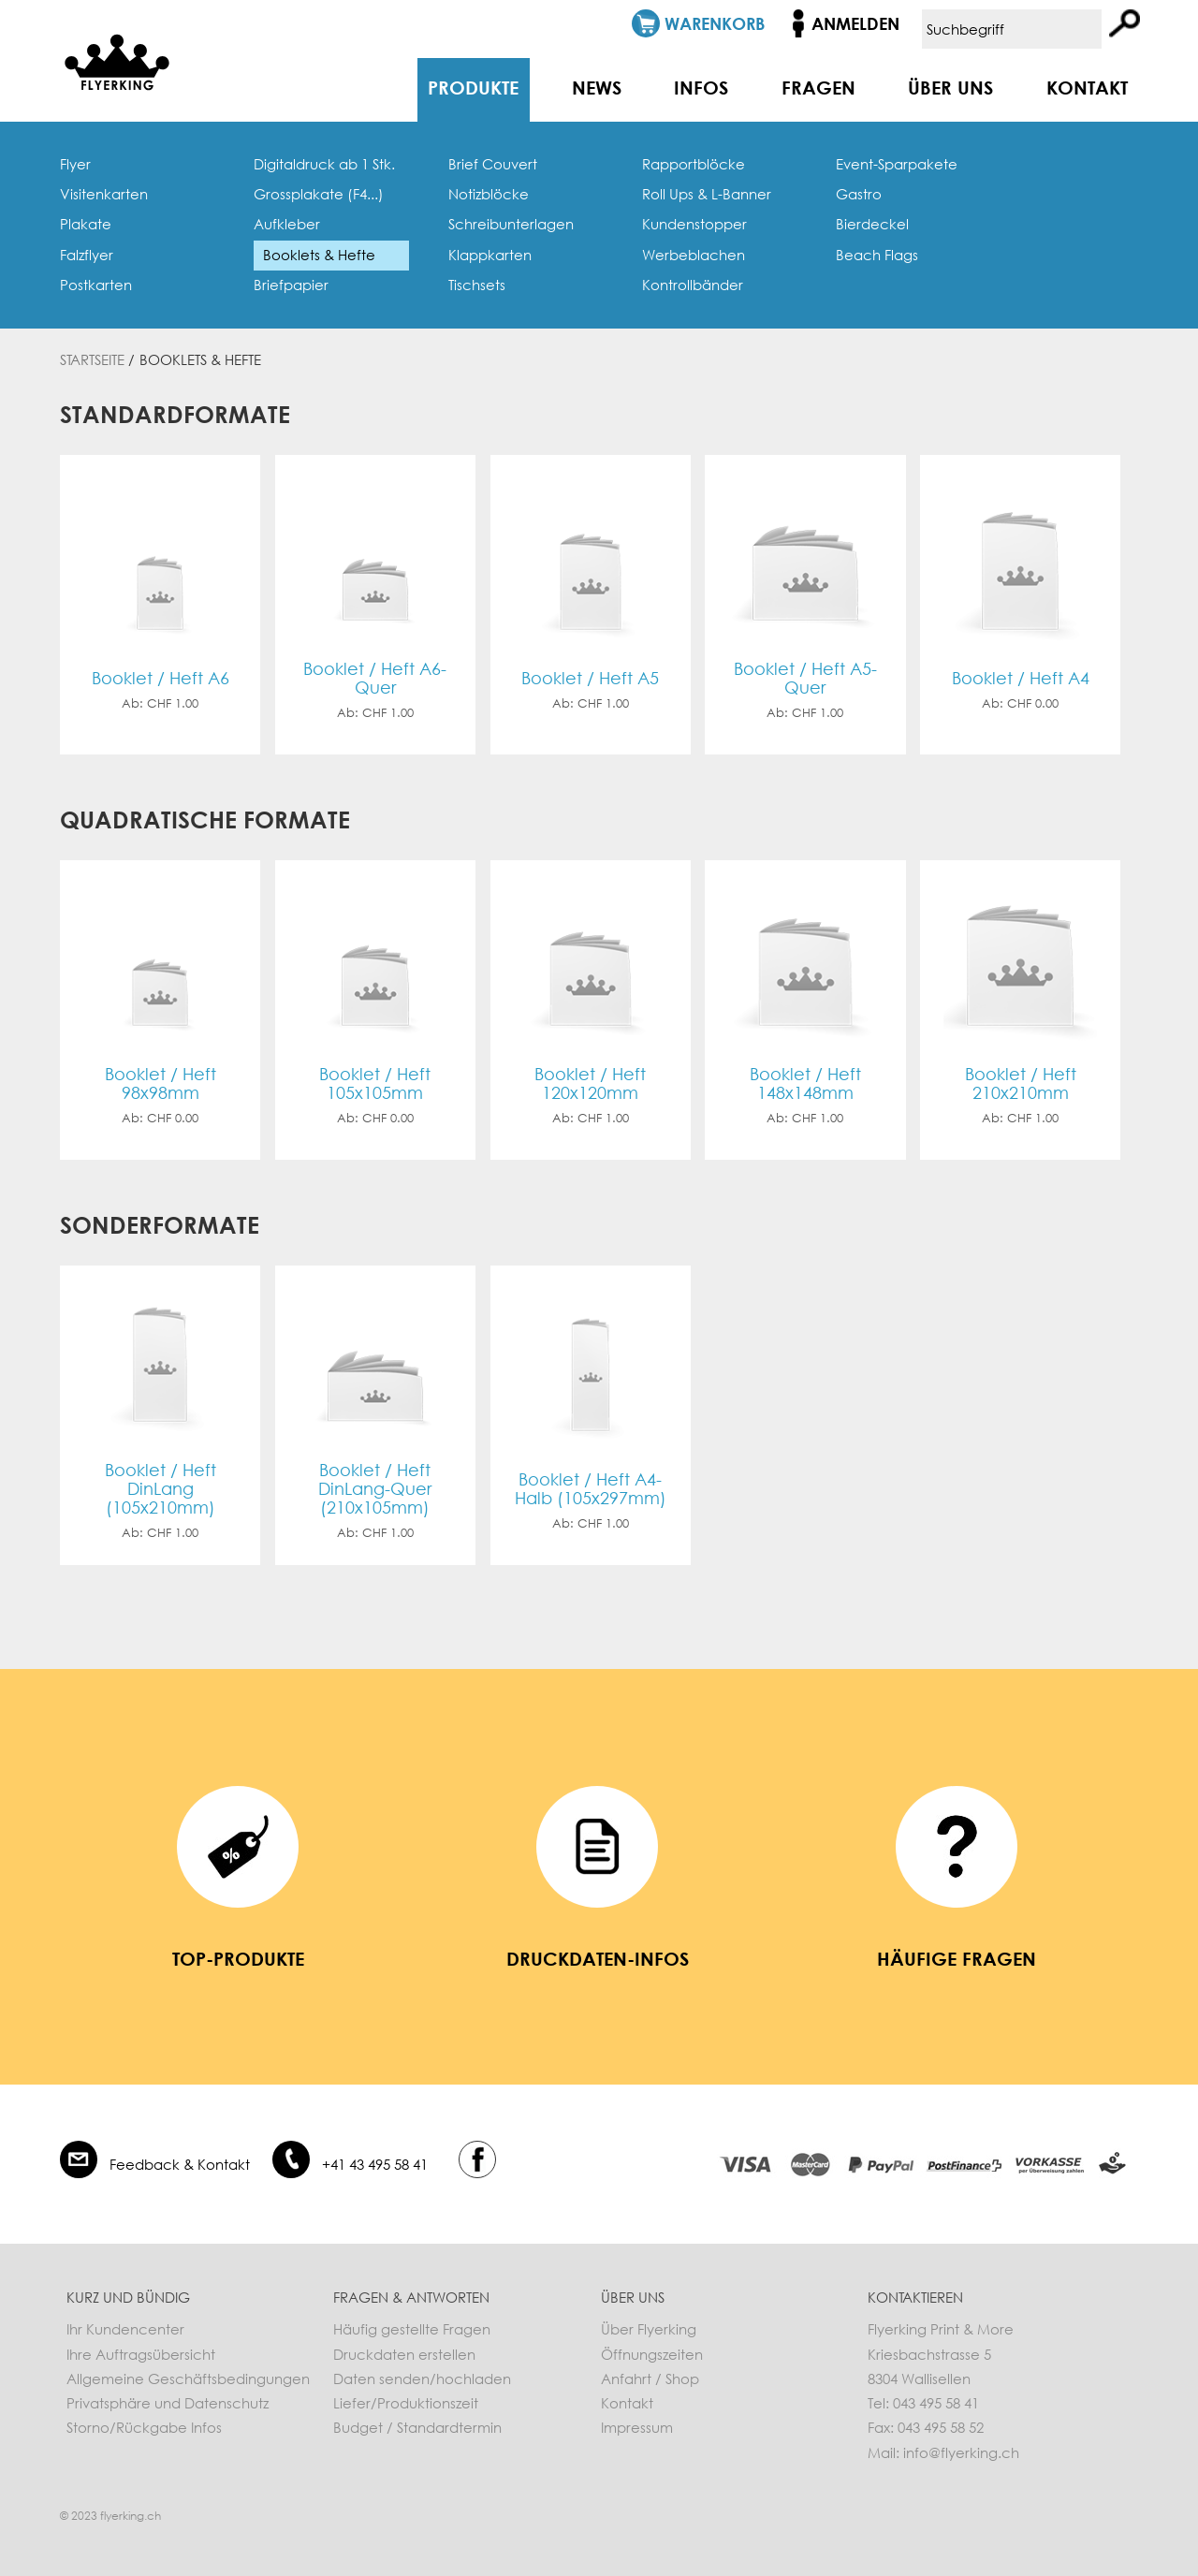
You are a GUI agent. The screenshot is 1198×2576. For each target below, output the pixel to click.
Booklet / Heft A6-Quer (374, 678)
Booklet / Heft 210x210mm (1020, 1083)
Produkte (473, 87)
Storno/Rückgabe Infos (144, 2427)
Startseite (92, 359)
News (596, 87)
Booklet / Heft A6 (160, 678)
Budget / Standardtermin (417, 2427)
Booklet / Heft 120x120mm (590, 1083)
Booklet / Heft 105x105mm (375, 1083)
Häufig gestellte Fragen (411, 2328)
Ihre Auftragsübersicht (140, 2354)
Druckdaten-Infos (597, 1958)
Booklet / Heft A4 (1020, 678)
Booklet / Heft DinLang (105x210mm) (160, 1488)
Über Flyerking (648, 2328)
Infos (701, 87)
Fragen (818, 87)
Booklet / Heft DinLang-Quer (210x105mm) (374, 1488)
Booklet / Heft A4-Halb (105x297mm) (590, 1489)
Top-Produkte (238, 1958)
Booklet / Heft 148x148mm (805, 1083)
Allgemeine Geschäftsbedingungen (188, 2378)
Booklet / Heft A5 (590, 678)
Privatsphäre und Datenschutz (167, 2402)
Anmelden (855, 23)
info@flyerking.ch (961, 2452)
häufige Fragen (956, 1958)
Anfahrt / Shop (650, 2378)
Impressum (637, 2427)
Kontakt (1087, 87)
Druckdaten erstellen (404, 2354)
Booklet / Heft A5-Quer (805, 678)
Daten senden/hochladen (422, 2378)
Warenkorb (715, 23)
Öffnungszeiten (652, 2354)
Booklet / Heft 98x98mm (160, 1083)
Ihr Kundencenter (125, 2328)
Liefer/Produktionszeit (405, 2402)
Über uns (950, 87)
